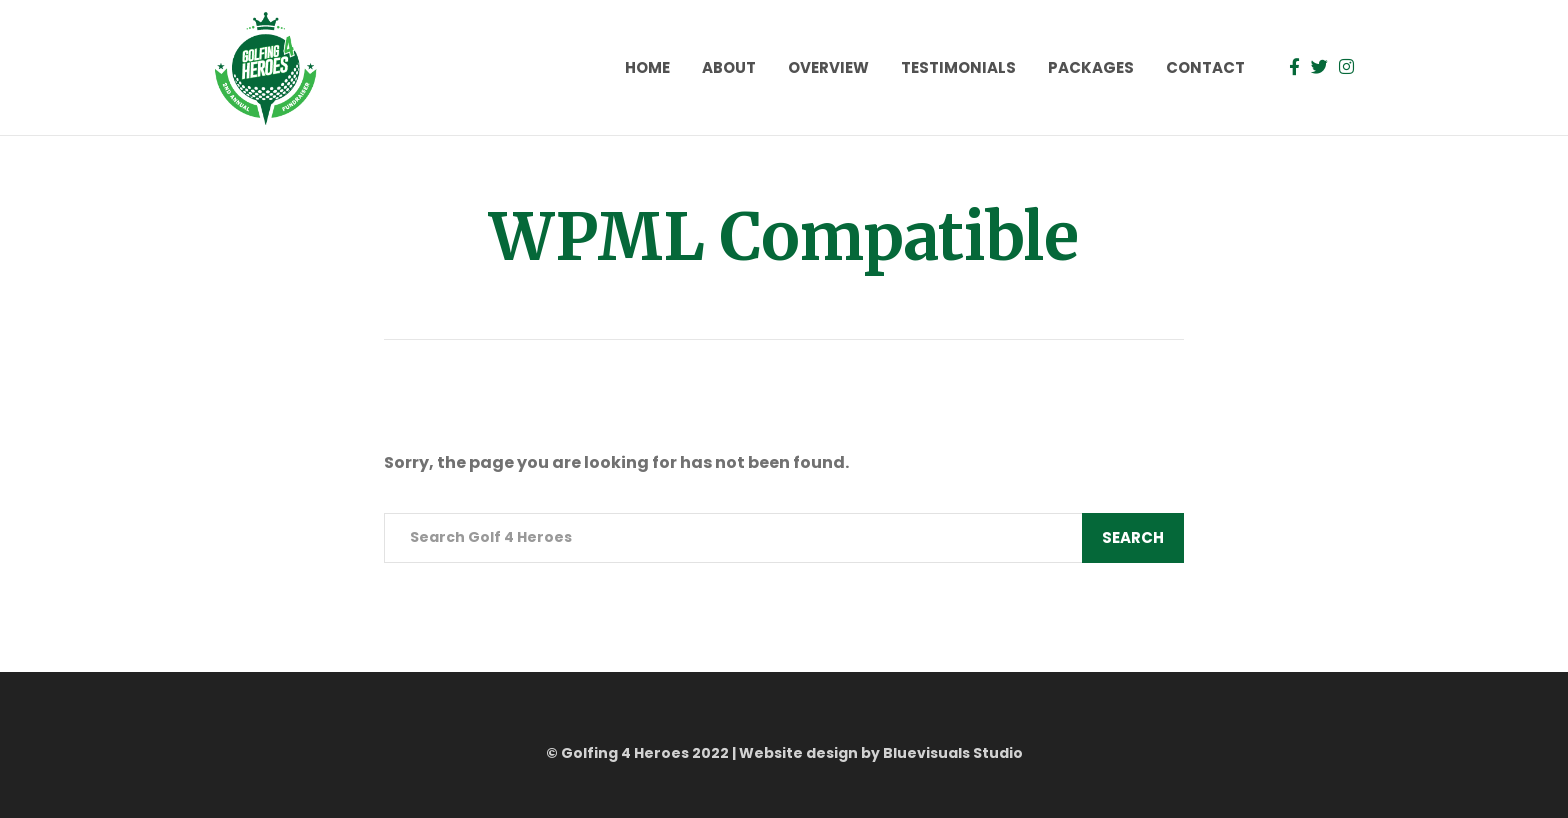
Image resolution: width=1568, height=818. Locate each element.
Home (647, 67)
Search (1133, 537)
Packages (1091, 67)
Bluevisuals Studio (953, 753)
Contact (1205, 67)
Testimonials (958, 67)
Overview (828, 67)
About (729, 67)
